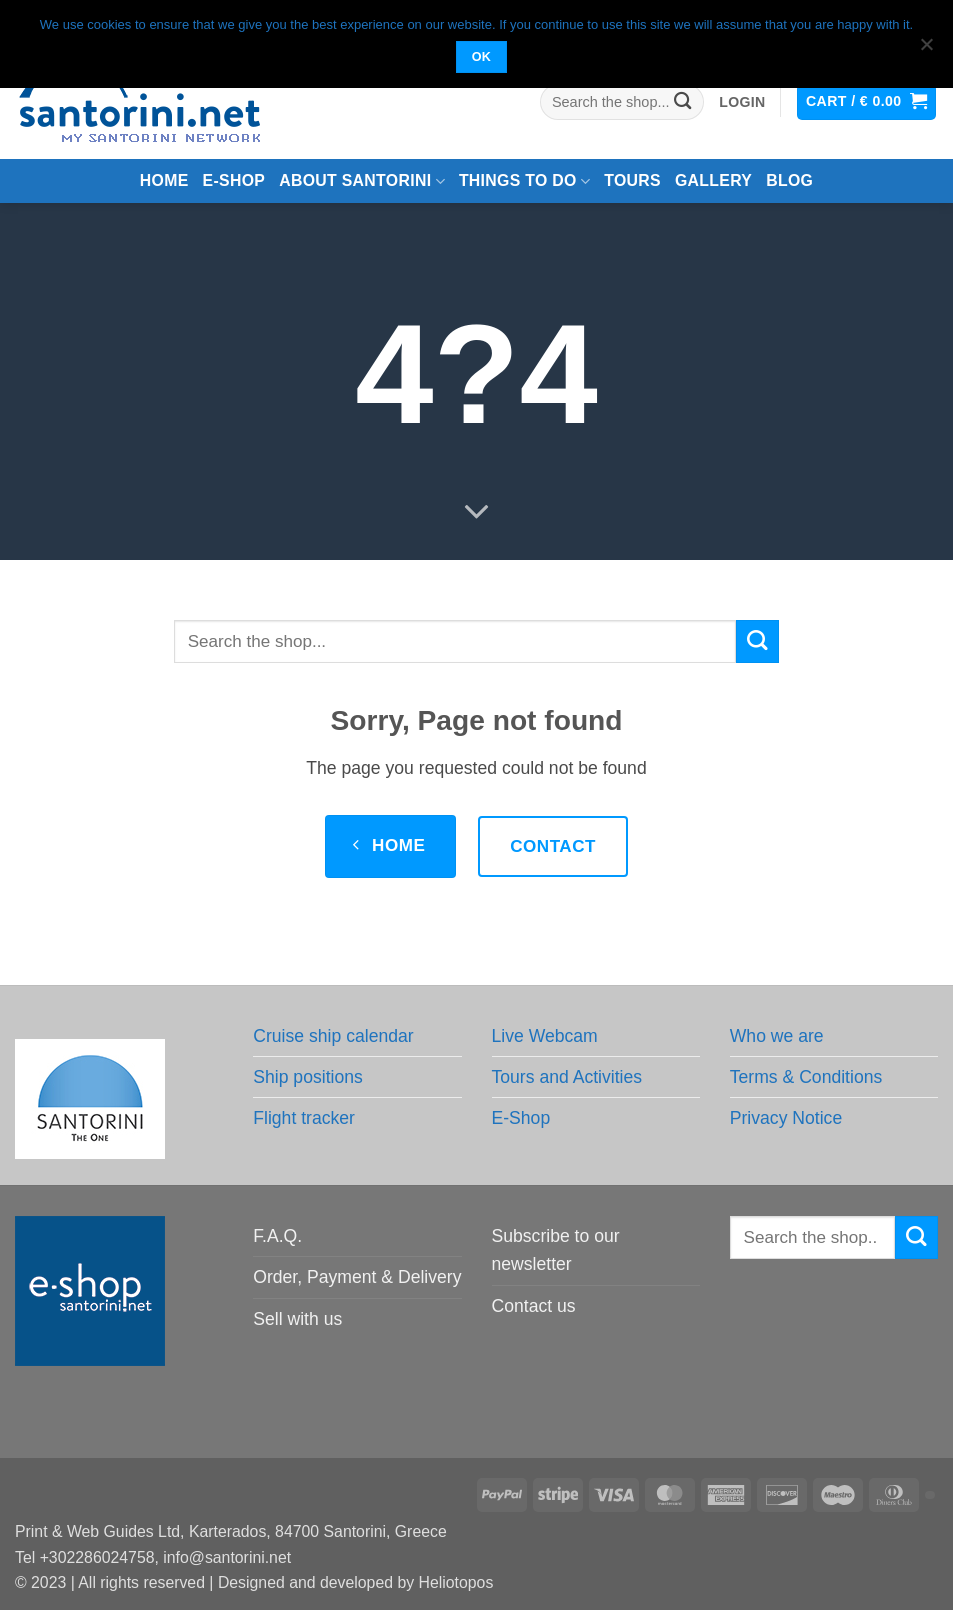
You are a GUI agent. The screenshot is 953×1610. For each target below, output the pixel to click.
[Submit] (683, 102)
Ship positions (308, 1077)
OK (482, 57)
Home (164, 180)
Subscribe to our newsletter (556, 1250)
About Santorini (362, 181)
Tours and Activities (567, 1077)
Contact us (534, 1306)
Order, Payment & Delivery (357, 1277)
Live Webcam (545, 1036)
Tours (632, 180)
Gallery (713, 180)
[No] (926, 50)
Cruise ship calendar (333, 1036)
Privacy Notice (786, 1118)
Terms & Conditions (806, 1077)
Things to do (524, 181)
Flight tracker (304, 1118)
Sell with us (297, 1319)
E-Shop (521, 1118)
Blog (789, 180)
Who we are (777, 1036)
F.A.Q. (277, 1236)
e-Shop (234, 180)
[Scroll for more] (476, 513)
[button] (742, 102)
